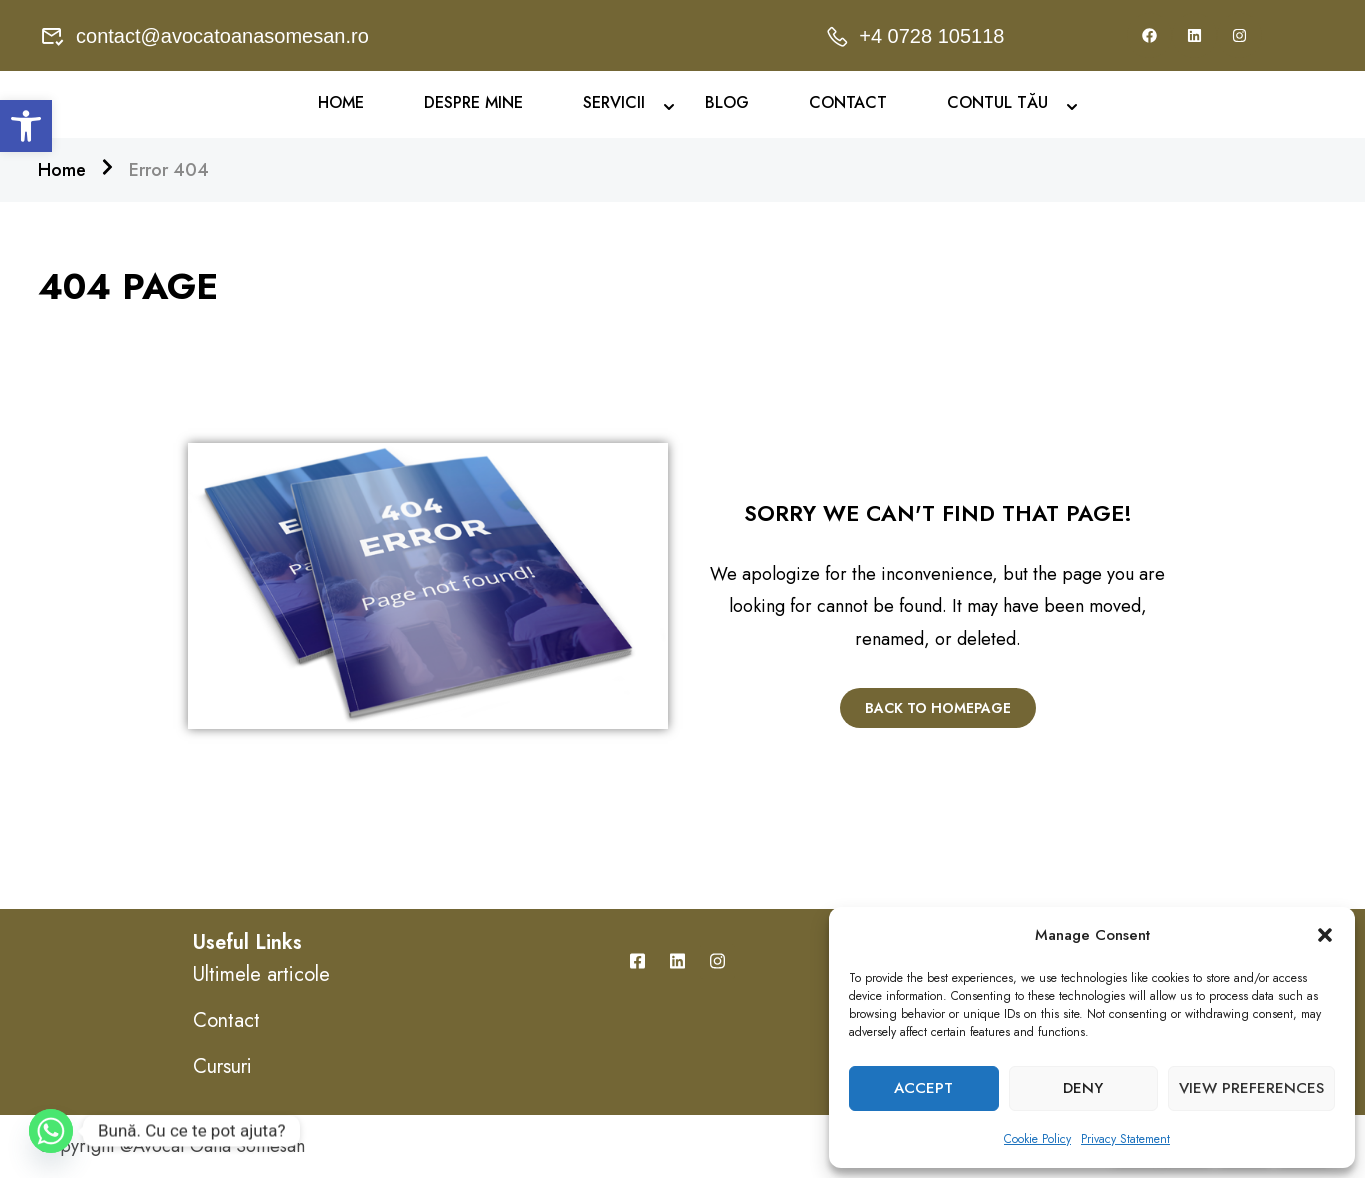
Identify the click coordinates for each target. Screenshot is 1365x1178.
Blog (727, 103)
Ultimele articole (261, 974)
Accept (923, 1088)
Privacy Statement (1125, 1139)
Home (341, 103)
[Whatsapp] (51, 1131)
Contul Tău (997, 103)
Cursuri (222, 1066)
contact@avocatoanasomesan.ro (205, 36)
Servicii (614, 103)
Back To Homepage (938, 708)
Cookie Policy (1037, 1139)
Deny (1083, 1088)
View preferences (1251, 1088)
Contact (848, 103)
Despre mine (473, 103)
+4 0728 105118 (914, 36)
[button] (26, 126)
